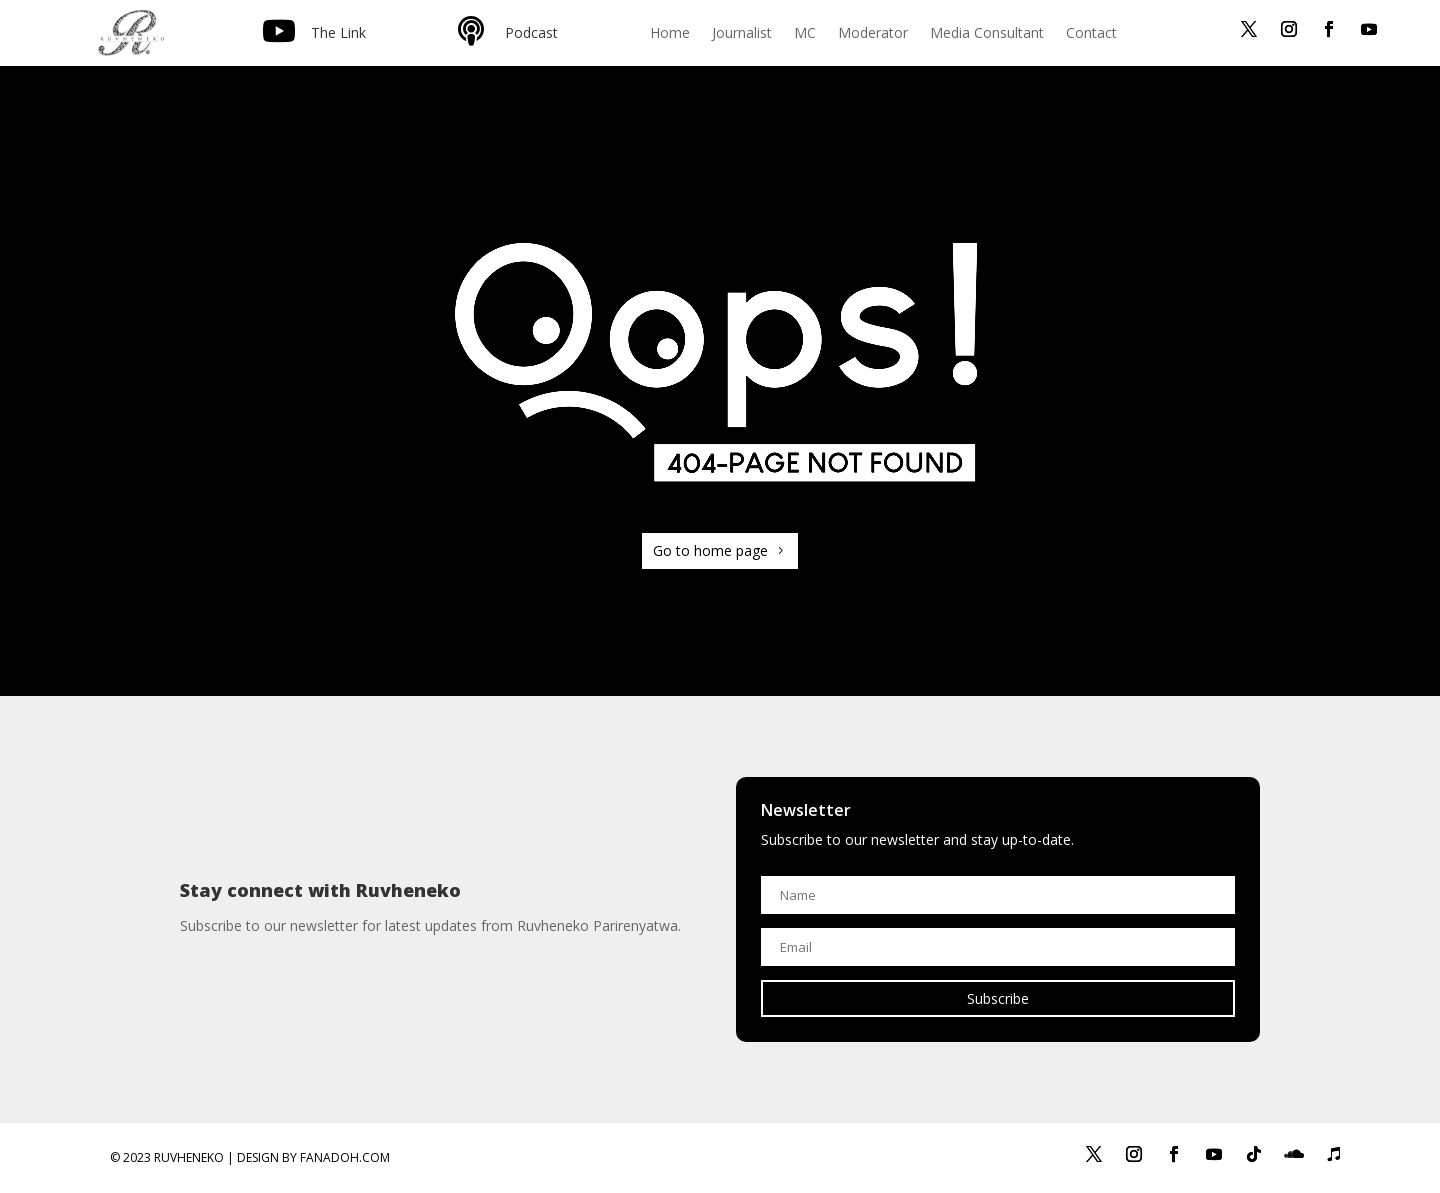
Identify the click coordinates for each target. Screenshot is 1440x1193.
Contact (1091, 34)
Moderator (873, 34)
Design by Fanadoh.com (313, 1157)
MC (805, 34)
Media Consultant (987, 34)
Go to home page (710, 550)
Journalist (742, 34)
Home (670, 34)
